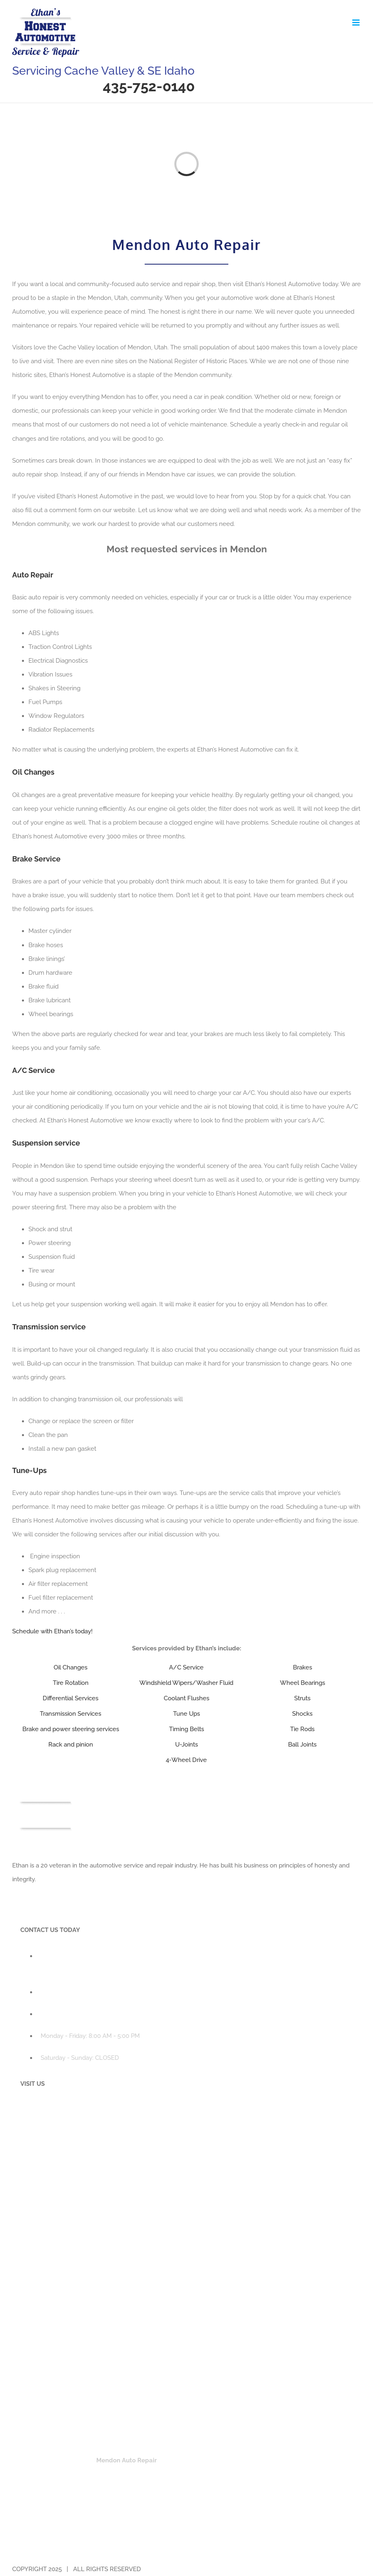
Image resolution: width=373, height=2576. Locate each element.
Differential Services (70, 1698)
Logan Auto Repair (64, 2460)
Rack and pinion (70, 1744)
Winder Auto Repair (320, 2547)
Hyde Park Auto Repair (132, 2446)
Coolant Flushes (186, 1698)
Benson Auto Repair (66, 2432)
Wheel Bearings (302, 1682)
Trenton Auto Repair (66, 2488)
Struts (302, 1698)
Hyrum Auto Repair (198, 2446)
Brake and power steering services (70, 1729)
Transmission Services (70, 1713)
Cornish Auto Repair (279, 2432)
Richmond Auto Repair (148, 2474)
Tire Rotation (71, 1682)
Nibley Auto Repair (318, 2460)
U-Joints (186, 1744)
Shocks (302, 1713)
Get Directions (48, 2363)
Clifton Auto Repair (65, 2533)
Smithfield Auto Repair (299, 2474)
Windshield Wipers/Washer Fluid (186, 1682)
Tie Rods (302, 1729)
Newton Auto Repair (256, 2460)
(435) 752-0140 (61, 1992)
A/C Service (186, 1667)
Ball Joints (302, 1744)
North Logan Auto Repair (73, 2474)
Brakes (302, 1667)
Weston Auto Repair (190, 2547)
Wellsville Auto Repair (133, 2488)
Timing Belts (186, 1729)
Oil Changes (70, 1667)
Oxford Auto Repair (65, 2547)
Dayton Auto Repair (65, 2446)
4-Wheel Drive (186, 1760)
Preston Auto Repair (127, 2547)
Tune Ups (186, 1713)
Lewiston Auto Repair (262, 2446)
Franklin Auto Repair (190, 2533)
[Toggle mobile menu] (356, 22)
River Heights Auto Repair (223, 2474)
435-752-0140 (149, 86)
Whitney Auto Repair (255, 2547)
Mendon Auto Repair (126, 2460)
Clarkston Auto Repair (131, 2432)
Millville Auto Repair (191, 2460)
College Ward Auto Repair (206, 2432)
